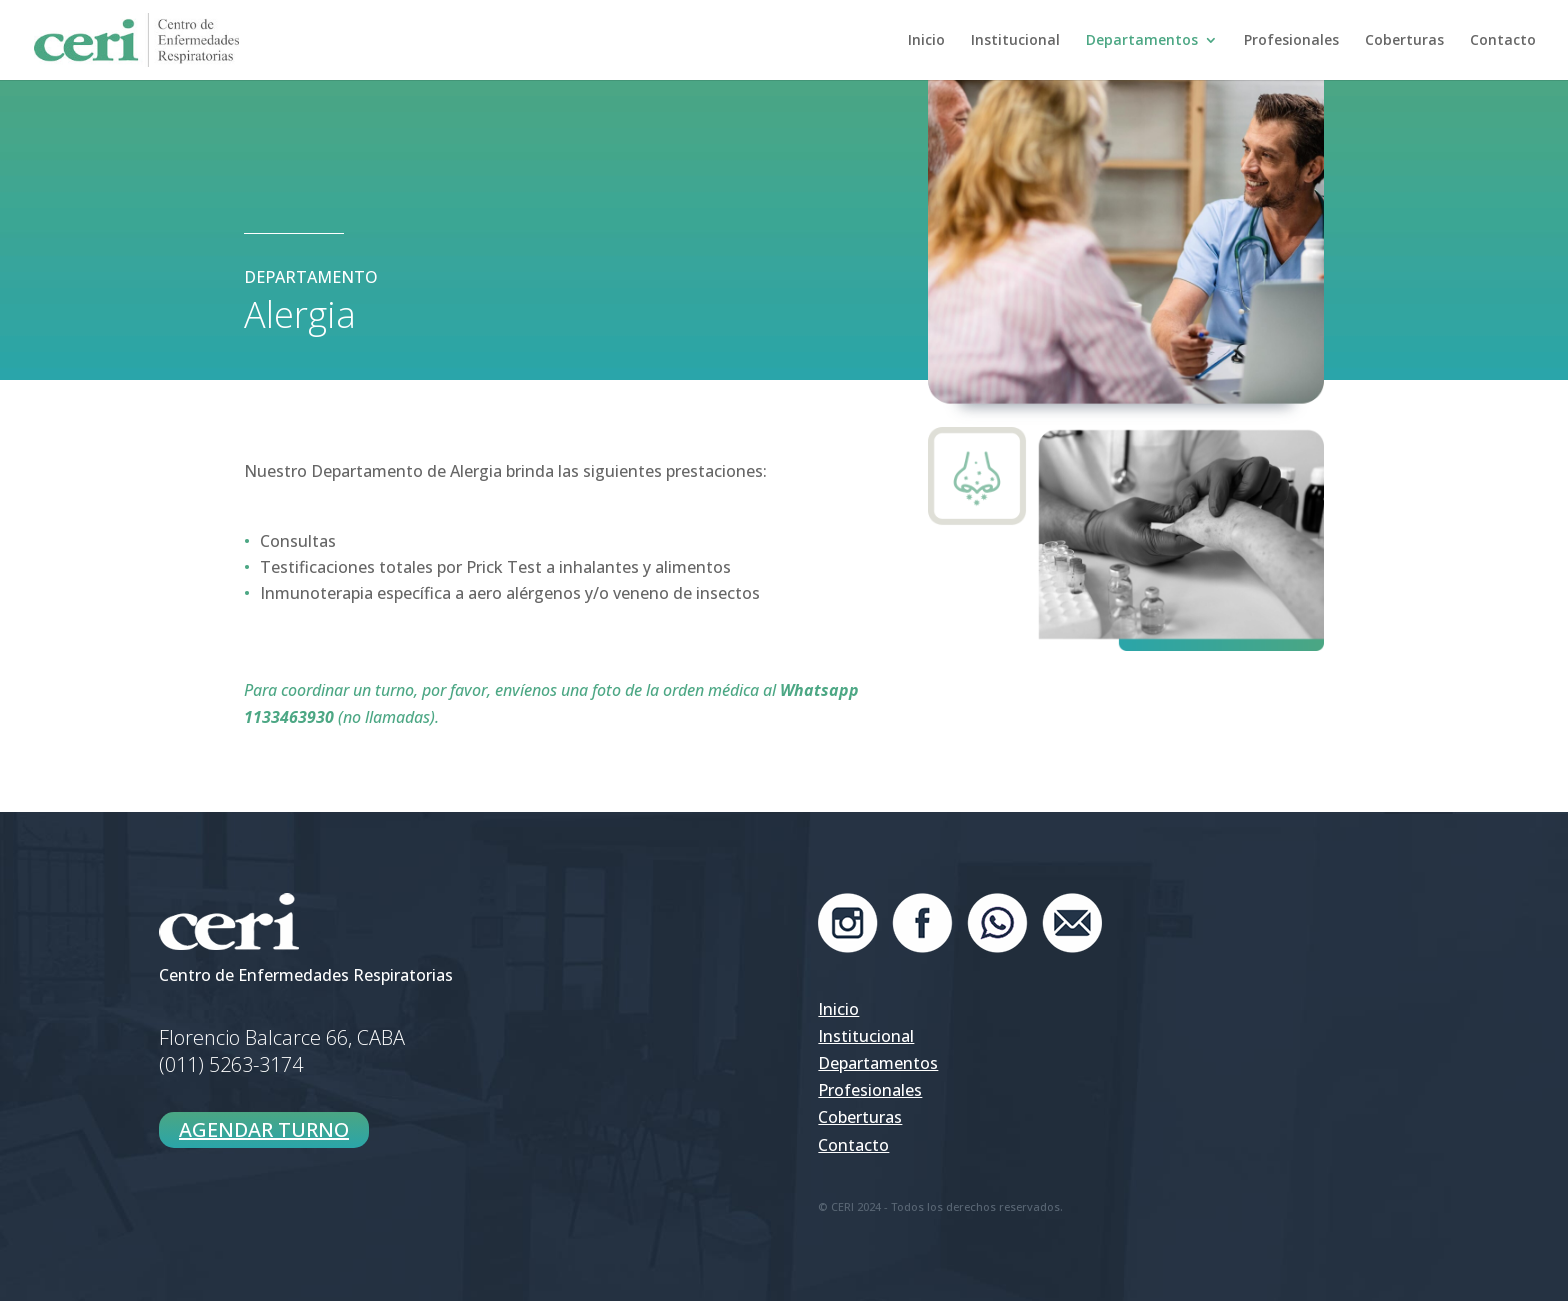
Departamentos (1142, 41)
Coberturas (1404, 41)
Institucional (1015, 41)
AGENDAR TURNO (264, 1129)
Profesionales (1291, 41)
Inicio (926, 41)
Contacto (1503, 41)
